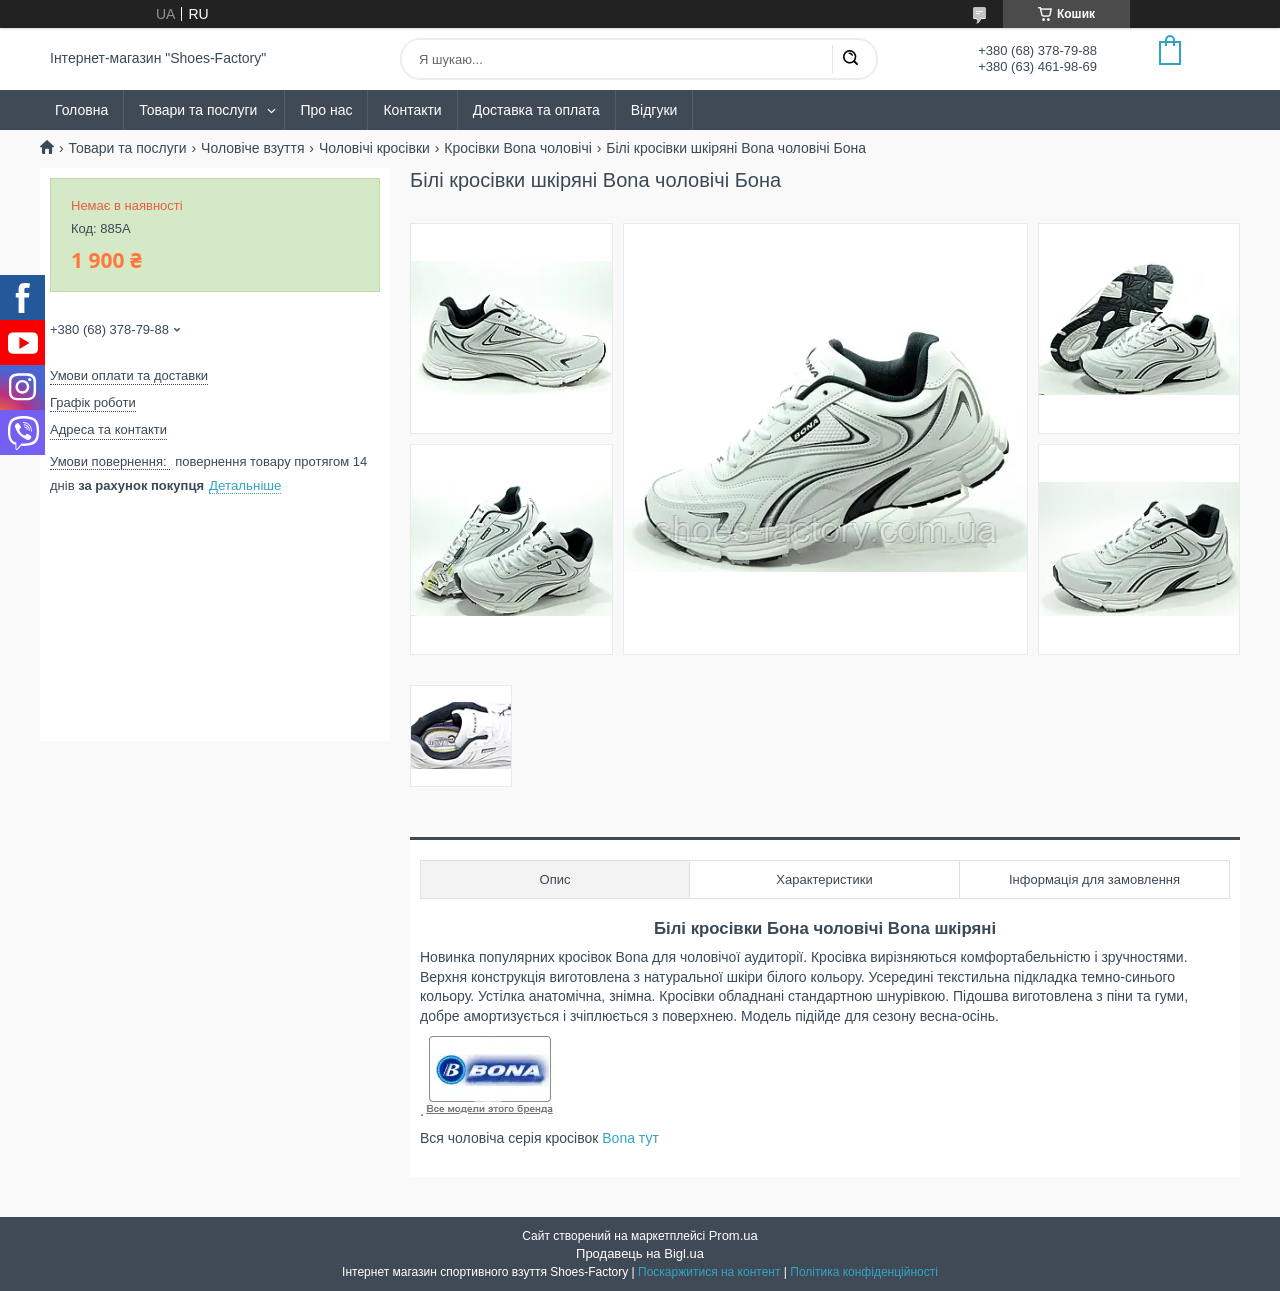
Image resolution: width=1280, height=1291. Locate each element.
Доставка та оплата (536, 110)
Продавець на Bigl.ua (640, 1253)
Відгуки (654, 110)
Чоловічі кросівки (374, 148)
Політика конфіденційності (864, 1272)
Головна (81, 110)
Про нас (326, 110)
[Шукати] (850, 59)
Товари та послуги (198, 110)
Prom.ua (733, 1235)
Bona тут (630, 1138)
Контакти (412, 110)
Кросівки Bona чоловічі (518, 148)
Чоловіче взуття (252, 148)
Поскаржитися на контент (709, 1272)
